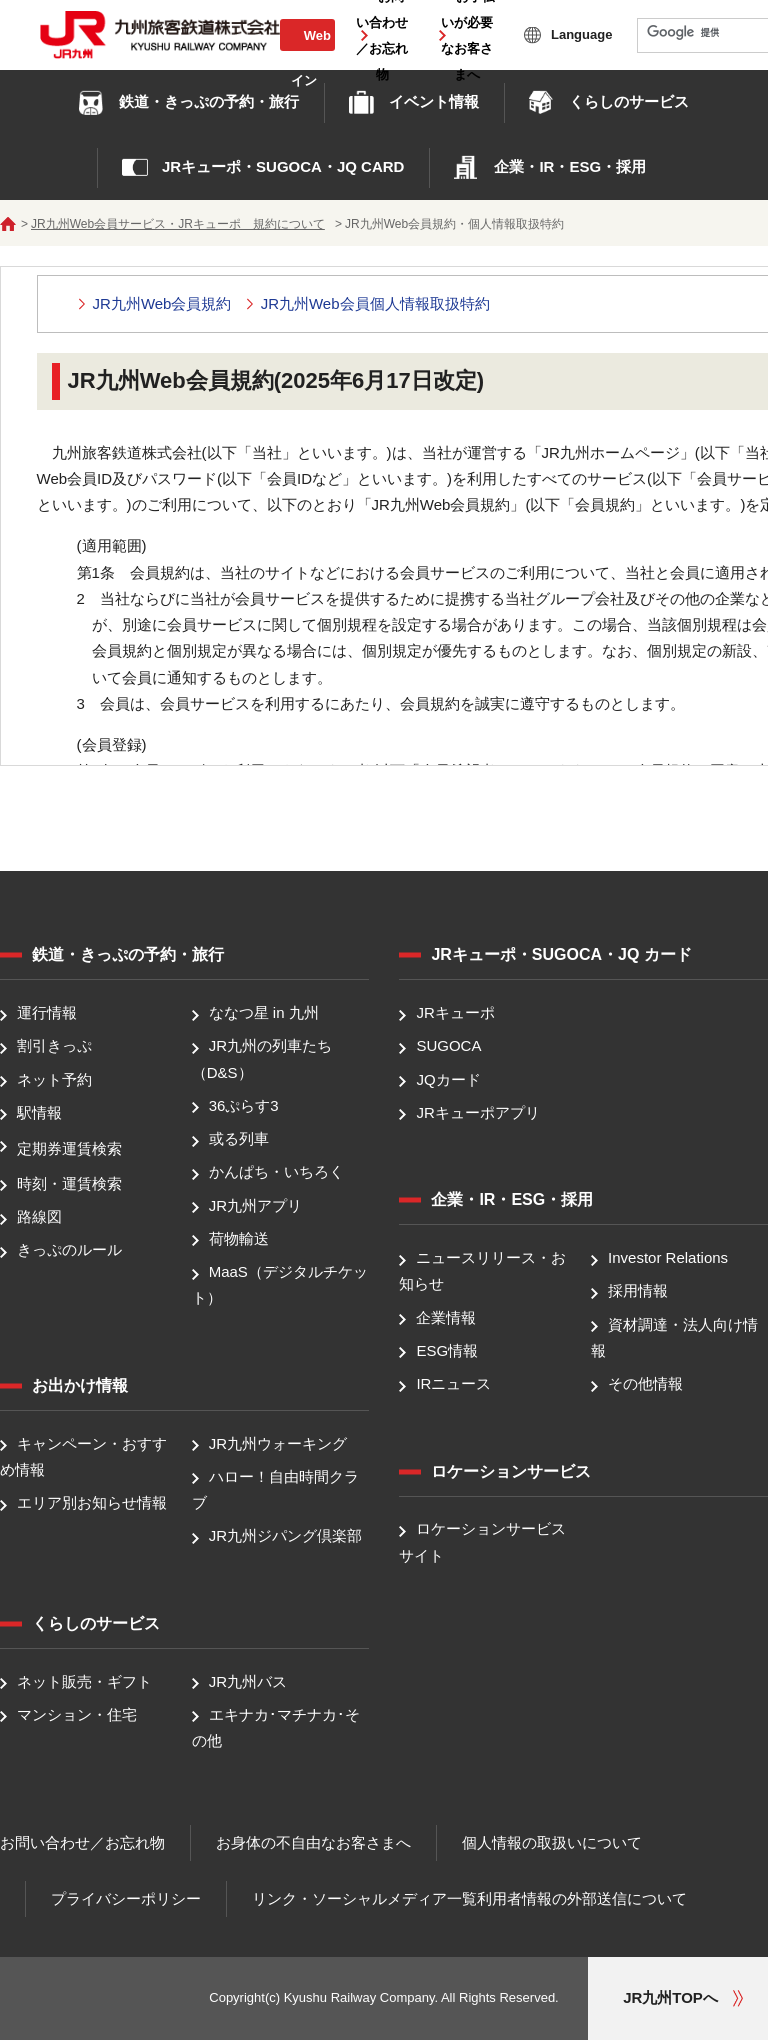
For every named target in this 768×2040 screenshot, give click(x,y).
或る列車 (239, 1138)
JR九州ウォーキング (278, 1443)
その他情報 (645, 1383)
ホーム (8, 224)
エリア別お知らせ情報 (92, 1502)
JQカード (448, 1079)
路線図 (39, 1216)
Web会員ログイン (307, 57)
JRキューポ (455, 1012)
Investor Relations (668, 1257)
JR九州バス (248, 1681)
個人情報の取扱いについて (552, 1842)
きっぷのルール (69, 1250)
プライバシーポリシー (126, 1898)
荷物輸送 (239, 1238)
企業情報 (446, 1317)
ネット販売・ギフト (84, 1681)
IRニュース (453, 1383)
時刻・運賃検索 (69, 1183)
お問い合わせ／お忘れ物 (82, 1842)
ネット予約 (54, 1079)
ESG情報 (447, 1350)
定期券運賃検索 (69, 1148)
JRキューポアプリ (477, 1112)
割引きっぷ (54, 1046)
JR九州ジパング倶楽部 (285, 1536)
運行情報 (47, 1012)
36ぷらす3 (244, 1105)
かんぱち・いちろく (276, 1172)
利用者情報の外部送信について (582, 1898)
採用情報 (638, 1291)
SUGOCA (448, 1046)
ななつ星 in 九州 (264, 1012)
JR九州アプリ (255, 1205)
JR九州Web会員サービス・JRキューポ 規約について (178, 224)
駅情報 (39, 1112)
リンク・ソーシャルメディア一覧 (364, 1898)
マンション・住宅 (77, 1714)
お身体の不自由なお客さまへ (313, 1842)
